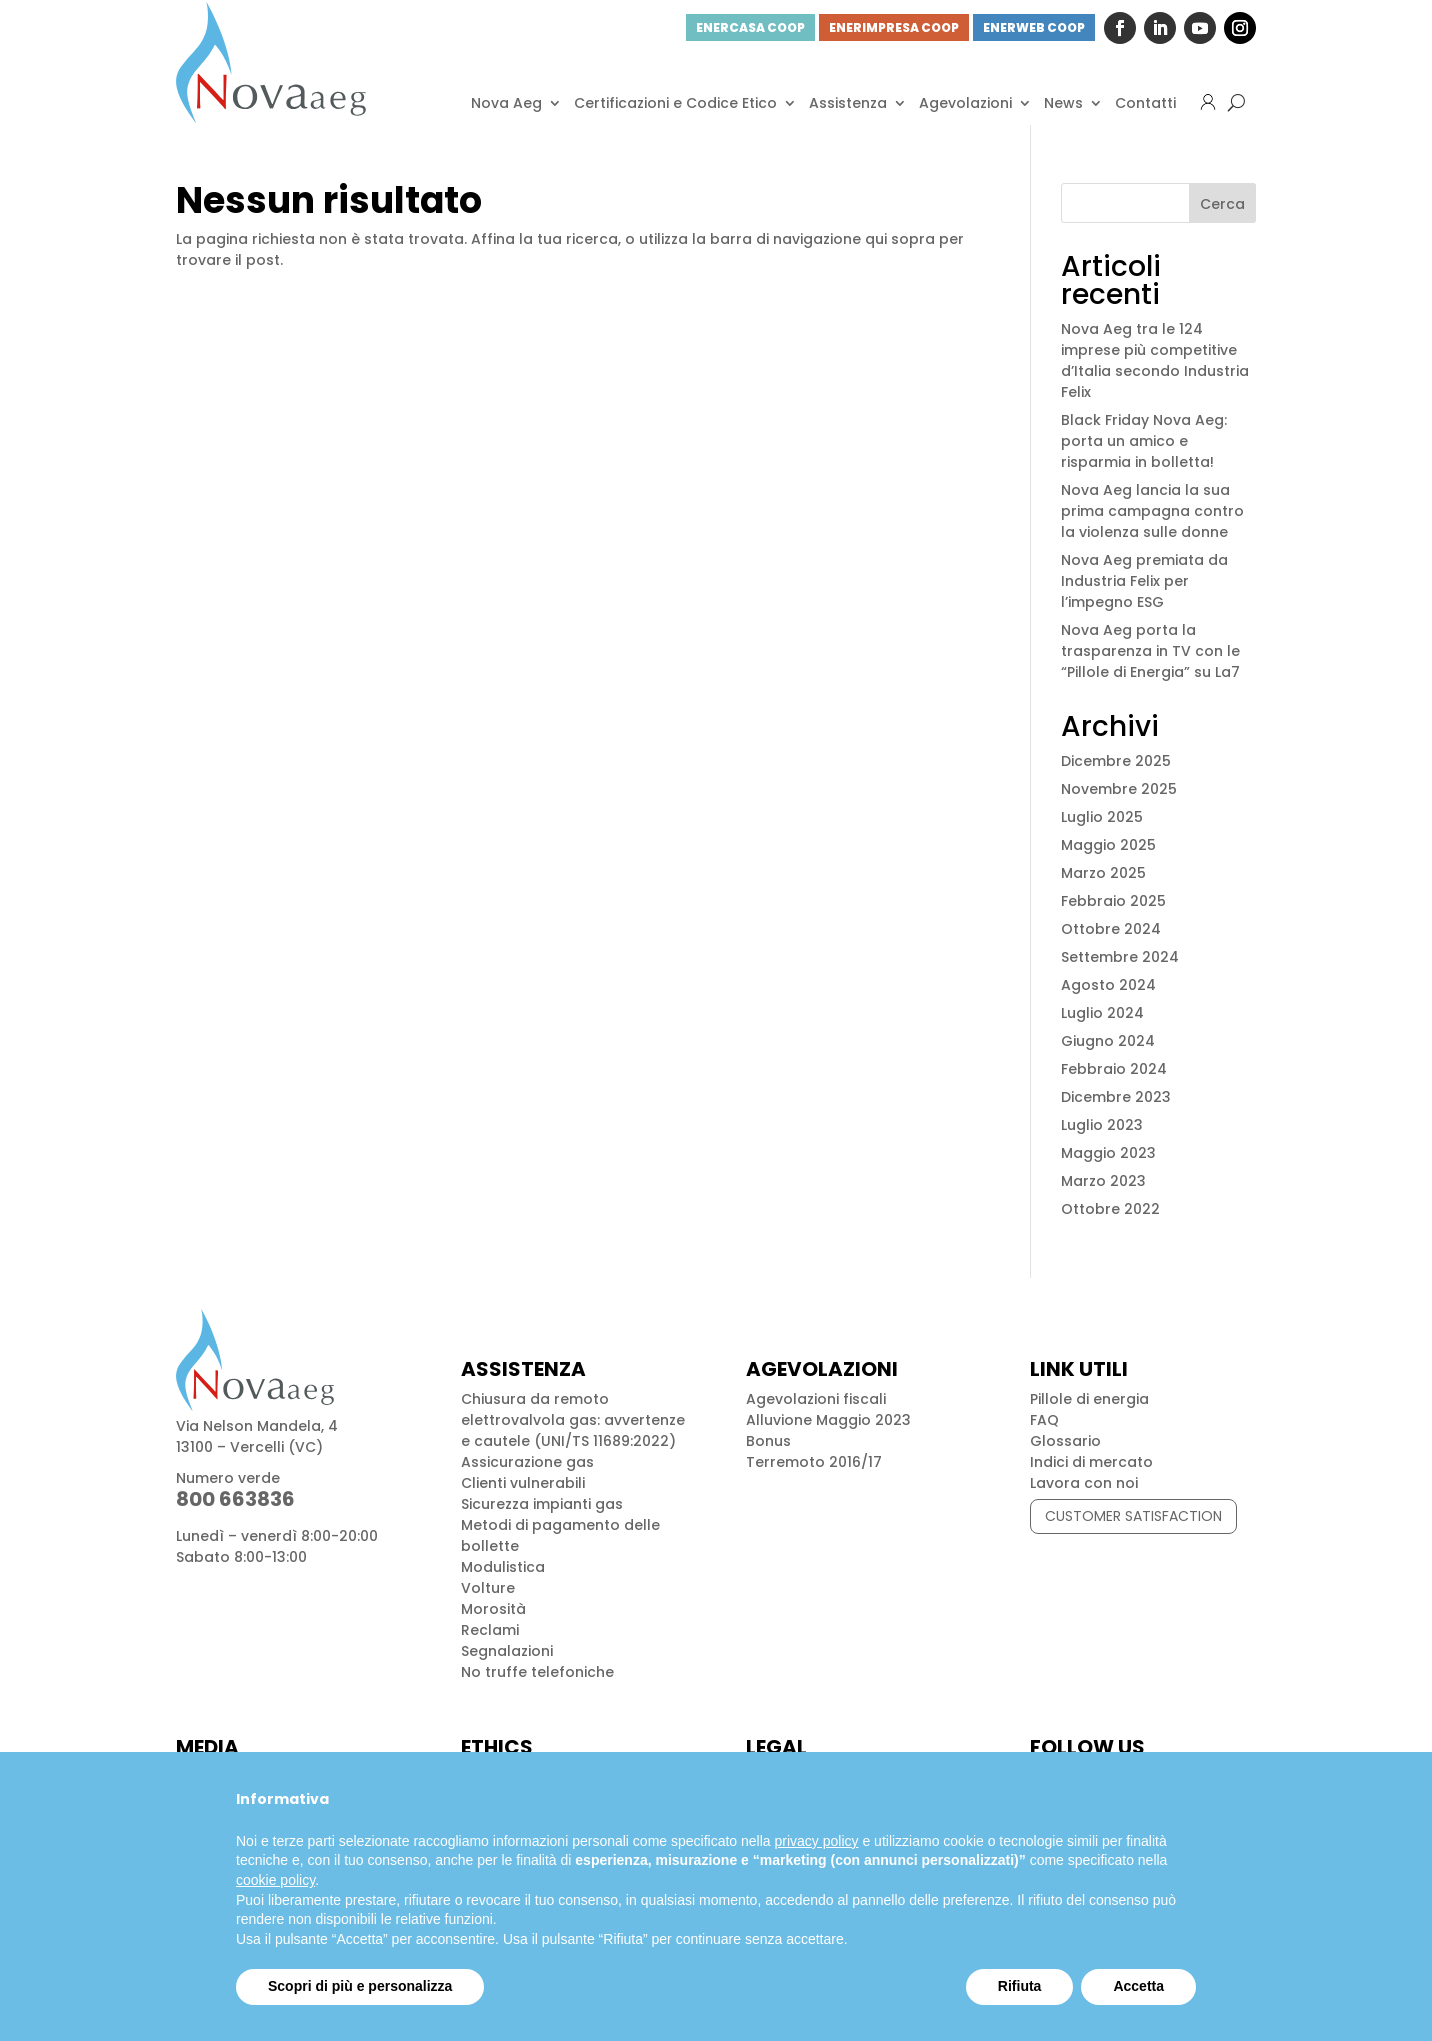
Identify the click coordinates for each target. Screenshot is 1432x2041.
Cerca (1222, 204)
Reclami (490, 1630)
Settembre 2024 (1120, 957)
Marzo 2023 (1103, 1181)
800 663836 (235, 1499)
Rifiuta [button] (1020, 1986)
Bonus (768, 1441)
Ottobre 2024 (1111, 929)
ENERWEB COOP (1034, 27)
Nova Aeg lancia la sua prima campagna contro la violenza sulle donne (1152, 511)
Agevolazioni (965, 103)
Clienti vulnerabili (523, 1483)
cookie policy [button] (275, 1880)
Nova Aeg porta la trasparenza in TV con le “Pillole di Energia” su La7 (1150, 651)
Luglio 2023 (1102, 1125)
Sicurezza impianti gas (542, 1504)
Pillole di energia (1089, 1399)
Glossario (1065, 1441)
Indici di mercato (1091, 1462)
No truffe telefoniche (537, 1672)
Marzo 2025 (1103, 873)
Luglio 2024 (1102, 1013)
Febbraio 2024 (1114, 1069)
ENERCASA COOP (750, 27)
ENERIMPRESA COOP (894, 27)
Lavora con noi (1084, 1483)
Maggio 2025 (1108, 845)
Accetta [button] (1138, 1986)
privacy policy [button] (817, 1841)
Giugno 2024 (1108, 1041)
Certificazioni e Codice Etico (675, 103)
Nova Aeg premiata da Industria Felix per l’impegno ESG (1144, 581)
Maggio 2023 (1108, 1153)
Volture (488, 1588)
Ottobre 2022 (1110, 1209)
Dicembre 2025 (1116, 761)
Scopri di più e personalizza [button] (360, 1986)
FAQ (1044, 1420)
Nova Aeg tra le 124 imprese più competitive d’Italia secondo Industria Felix (1155, 360)
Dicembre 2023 (1116, 1097)
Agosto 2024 (1108, 985)
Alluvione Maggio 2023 (828, 1420)
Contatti (1145, 103)
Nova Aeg (506, 103)
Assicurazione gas (527, 1462)
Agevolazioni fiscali (816, 1399)
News (1063, 103)
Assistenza (848, 103)
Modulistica (503, 1567)
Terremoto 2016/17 (814, 1462)
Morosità (493, 1609)
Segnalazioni (507, 1651)
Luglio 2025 (1102, 817)
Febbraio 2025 (1113, 901)
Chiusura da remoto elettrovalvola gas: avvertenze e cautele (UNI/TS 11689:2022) (573, 1420)
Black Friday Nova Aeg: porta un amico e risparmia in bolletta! (1144, 441)
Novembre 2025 (1119, 789)
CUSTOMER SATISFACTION (1133, 1516)
